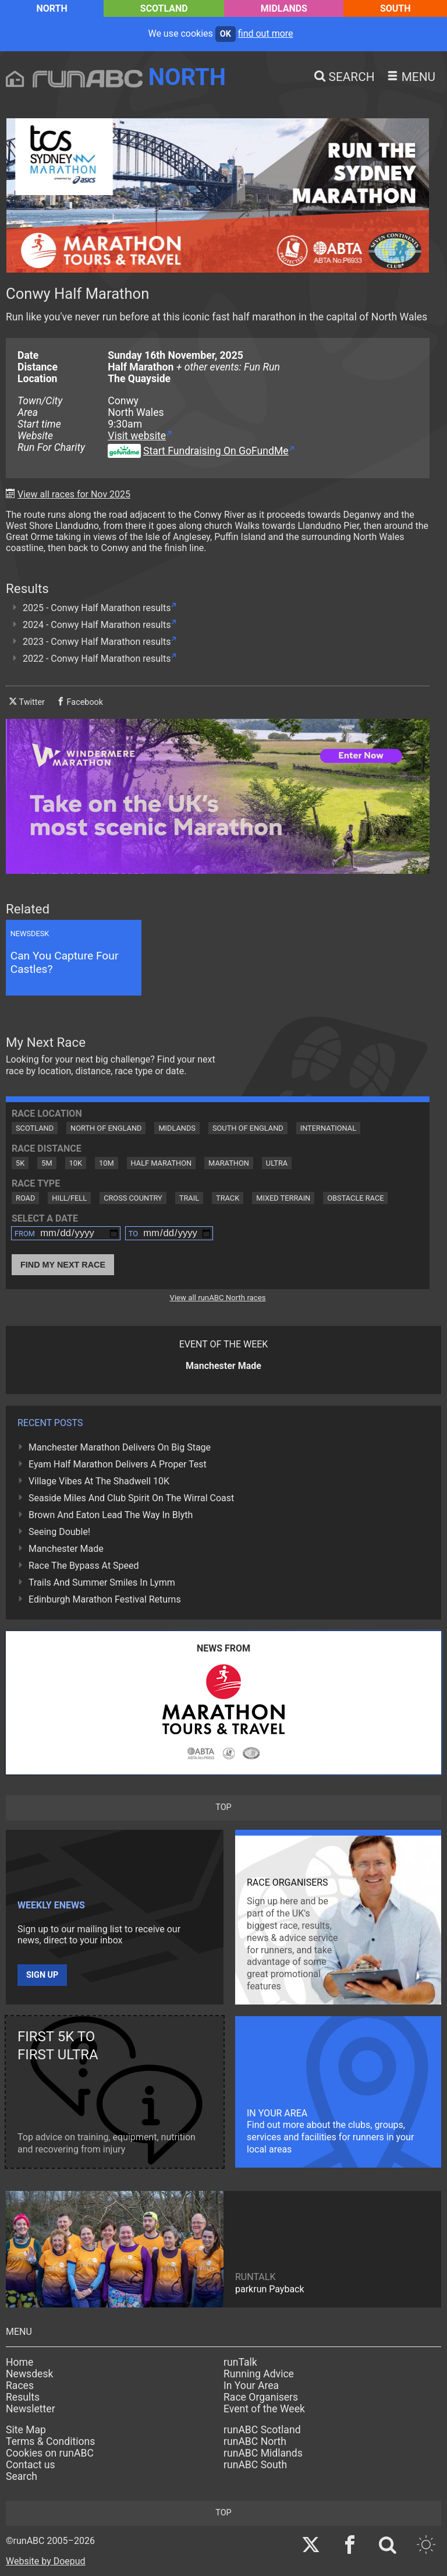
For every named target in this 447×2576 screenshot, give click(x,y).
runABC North (255, 2441)
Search (21, 2476)
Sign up (42, 1975)
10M (106, 1163)
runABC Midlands (263, 2453)
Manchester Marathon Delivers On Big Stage (120, 1447)
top (223, 1807)
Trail (189, 1198)
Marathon (228, 1163)
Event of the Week (264, 2409)
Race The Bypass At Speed (84, 1565)
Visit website (137, 436)
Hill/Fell (69, 1198)
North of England (105, 1128)
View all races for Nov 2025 (73, 494)
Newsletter (30, 2409)
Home (19, 2362)
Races (20, 2385)
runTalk (240, 2362)
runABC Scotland (262, 2430)
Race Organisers (261, 2397)
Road (25, 1198)
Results (23, 2397)
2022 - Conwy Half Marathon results (97, 658)
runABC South (255, 2465)
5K (20, 1163)
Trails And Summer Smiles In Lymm (102, 1582)
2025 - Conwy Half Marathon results (97, 607)
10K (75, 1163)
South (395, 8)
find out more (265, 33)
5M (46, 1163)
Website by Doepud (46, 2561)
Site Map (26, 2430)
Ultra (277, 1163)
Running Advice (259, 2374)
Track (227, 1198)
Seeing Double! (59, 1531)
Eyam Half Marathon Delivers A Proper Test (118, 1464)
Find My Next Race (62, 1264)
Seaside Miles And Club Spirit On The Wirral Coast (131, 1498)
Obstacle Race (355, 1198)
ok (225, 34)
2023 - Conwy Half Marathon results (97, 641)
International (328, 1128)
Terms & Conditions (50, 2441)
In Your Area (251, 2385)
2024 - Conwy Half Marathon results (97, 624)
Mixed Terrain (283, 1198)
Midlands (284, 8)
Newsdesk (29, 2374)
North (51, 8)
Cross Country (133, 1198)
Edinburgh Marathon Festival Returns (105, 1599)
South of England (247, 1128)
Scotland (164, 8)
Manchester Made (66, 1548)
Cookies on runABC (50, 2453)
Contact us (30, 2465)
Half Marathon (161, 1163)
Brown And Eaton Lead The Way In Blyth (111, 1514)
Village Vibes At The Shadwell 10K (99, 1481)
